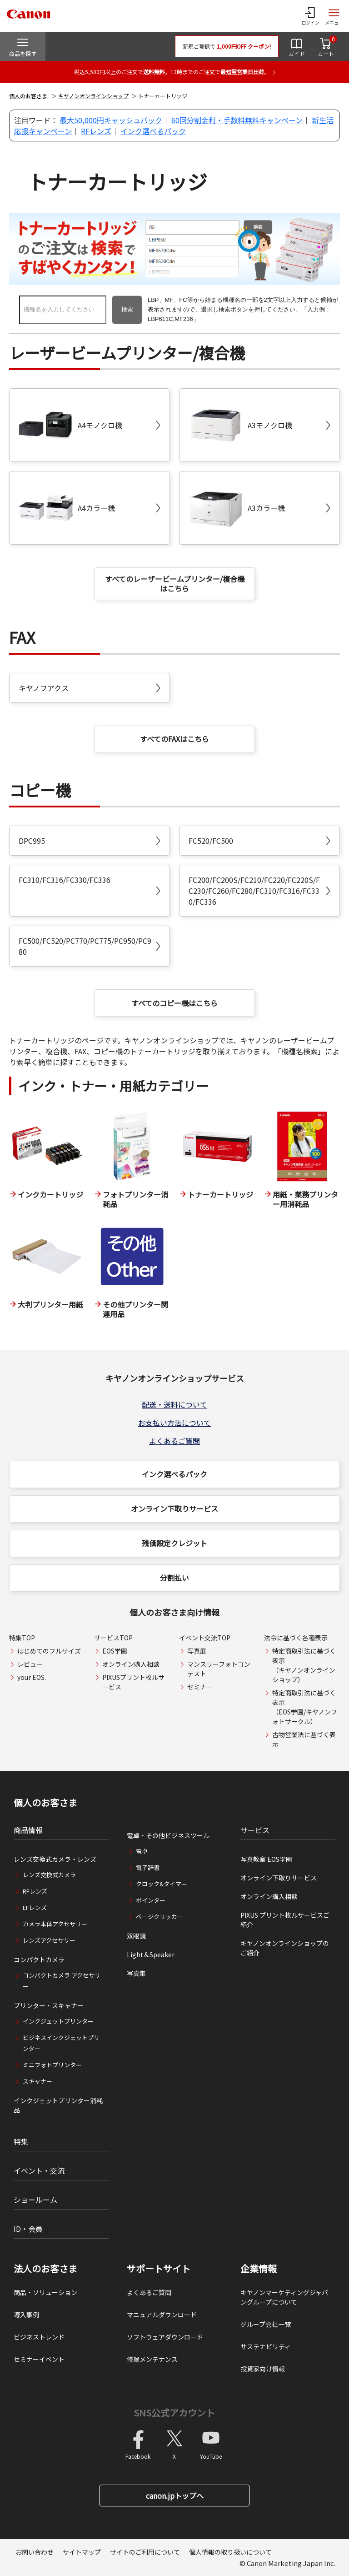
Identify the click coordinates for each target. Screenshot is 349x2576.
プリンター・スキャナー (49, 2005)
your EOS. (31, 1677)
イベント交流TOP (204, 1637)
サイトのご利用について (145, 2551)
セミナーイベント (39, 2359)
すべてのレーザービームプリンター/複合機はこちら (174, 583)
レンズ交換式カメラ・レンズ (55, 1859)
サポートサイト (158, 2268)
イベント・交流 (39, 2170)
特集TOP (22, 1637)
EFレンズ (35, 1907)
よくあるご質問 (174, 1440)
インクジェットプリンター (58, 2021)
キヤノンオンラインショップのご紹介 (284, 1948)
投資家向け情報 (262, 2368)
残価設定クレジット (174, 1543)
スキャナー (37, 2081)
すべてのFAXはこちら (174, 738)
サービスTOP (113, 1637)
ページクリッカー (159, 1916)
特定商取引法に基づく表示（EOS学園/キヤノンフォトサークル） (304, 1707)
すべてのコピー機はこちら (174, 1002)
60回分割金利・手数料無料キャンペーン (237, 120)
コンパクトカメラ (39, 1959)
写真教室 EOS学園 (266, 1859)
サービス (254, 1829)
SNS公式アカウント (174, 2412)
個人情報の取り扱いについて (230, 2551)
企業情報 (258, 2268)
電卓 (142, 1851)
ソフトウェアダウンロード (165, 2336)
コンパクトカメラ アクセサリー (61, 1980)
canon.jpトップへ (175, 2495)
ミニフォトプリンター (52, 2064)
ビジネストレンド (39, 2336)
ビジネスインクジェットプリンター (61, 2043)
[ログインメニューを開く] (310, 16)
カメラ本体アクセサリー (55, 1923)
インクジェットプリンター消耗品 (58, 2105)
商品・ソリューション (45, 2292)
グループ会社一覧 (265, 2324)
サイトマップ (82, 2551)
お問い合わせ (34, 2551)
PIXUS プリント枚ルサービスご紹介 (284, 1919)
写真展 (196, 1650)
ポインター (150, 1900)
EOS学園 (114, 1650)
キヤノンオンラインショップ (93, 96)
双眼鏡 (136, 1935)
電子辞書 (148, 1867)
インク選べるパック (153, 130)
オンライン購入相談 (131, 1664)
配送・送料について (174, 1404)
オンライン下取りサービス (174, 1508)
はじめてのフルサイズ (49, 1650)
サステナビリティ (265, 2346)
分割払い (174, 1577)
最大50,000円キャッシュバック (111, 120)
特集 (21, 2141)
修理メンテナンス (152, 2359)
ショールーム (35, 2199)
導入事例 (26, 2314)
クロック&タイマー (161, 1883)
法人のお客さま (45, 2268)
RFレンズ (96, 130)
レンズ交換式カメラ (49, 1874)
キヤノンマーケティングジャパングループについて (284, 2297)
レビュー (30, 1664)
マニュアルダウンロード (162, 2314)
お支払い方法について (174, 1422)
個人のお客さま (28, 96)
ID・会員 (28, 2228)
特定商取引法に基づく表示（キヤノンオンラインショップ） (304, 1665)
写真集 (136, 1973)
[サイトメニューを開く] (334, 16)
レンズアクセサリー (49, 1940)
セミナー (200, 1686)
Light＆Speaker (150, 1954)
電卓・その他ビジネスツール (168, 1835)
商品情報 (28, 1829)
